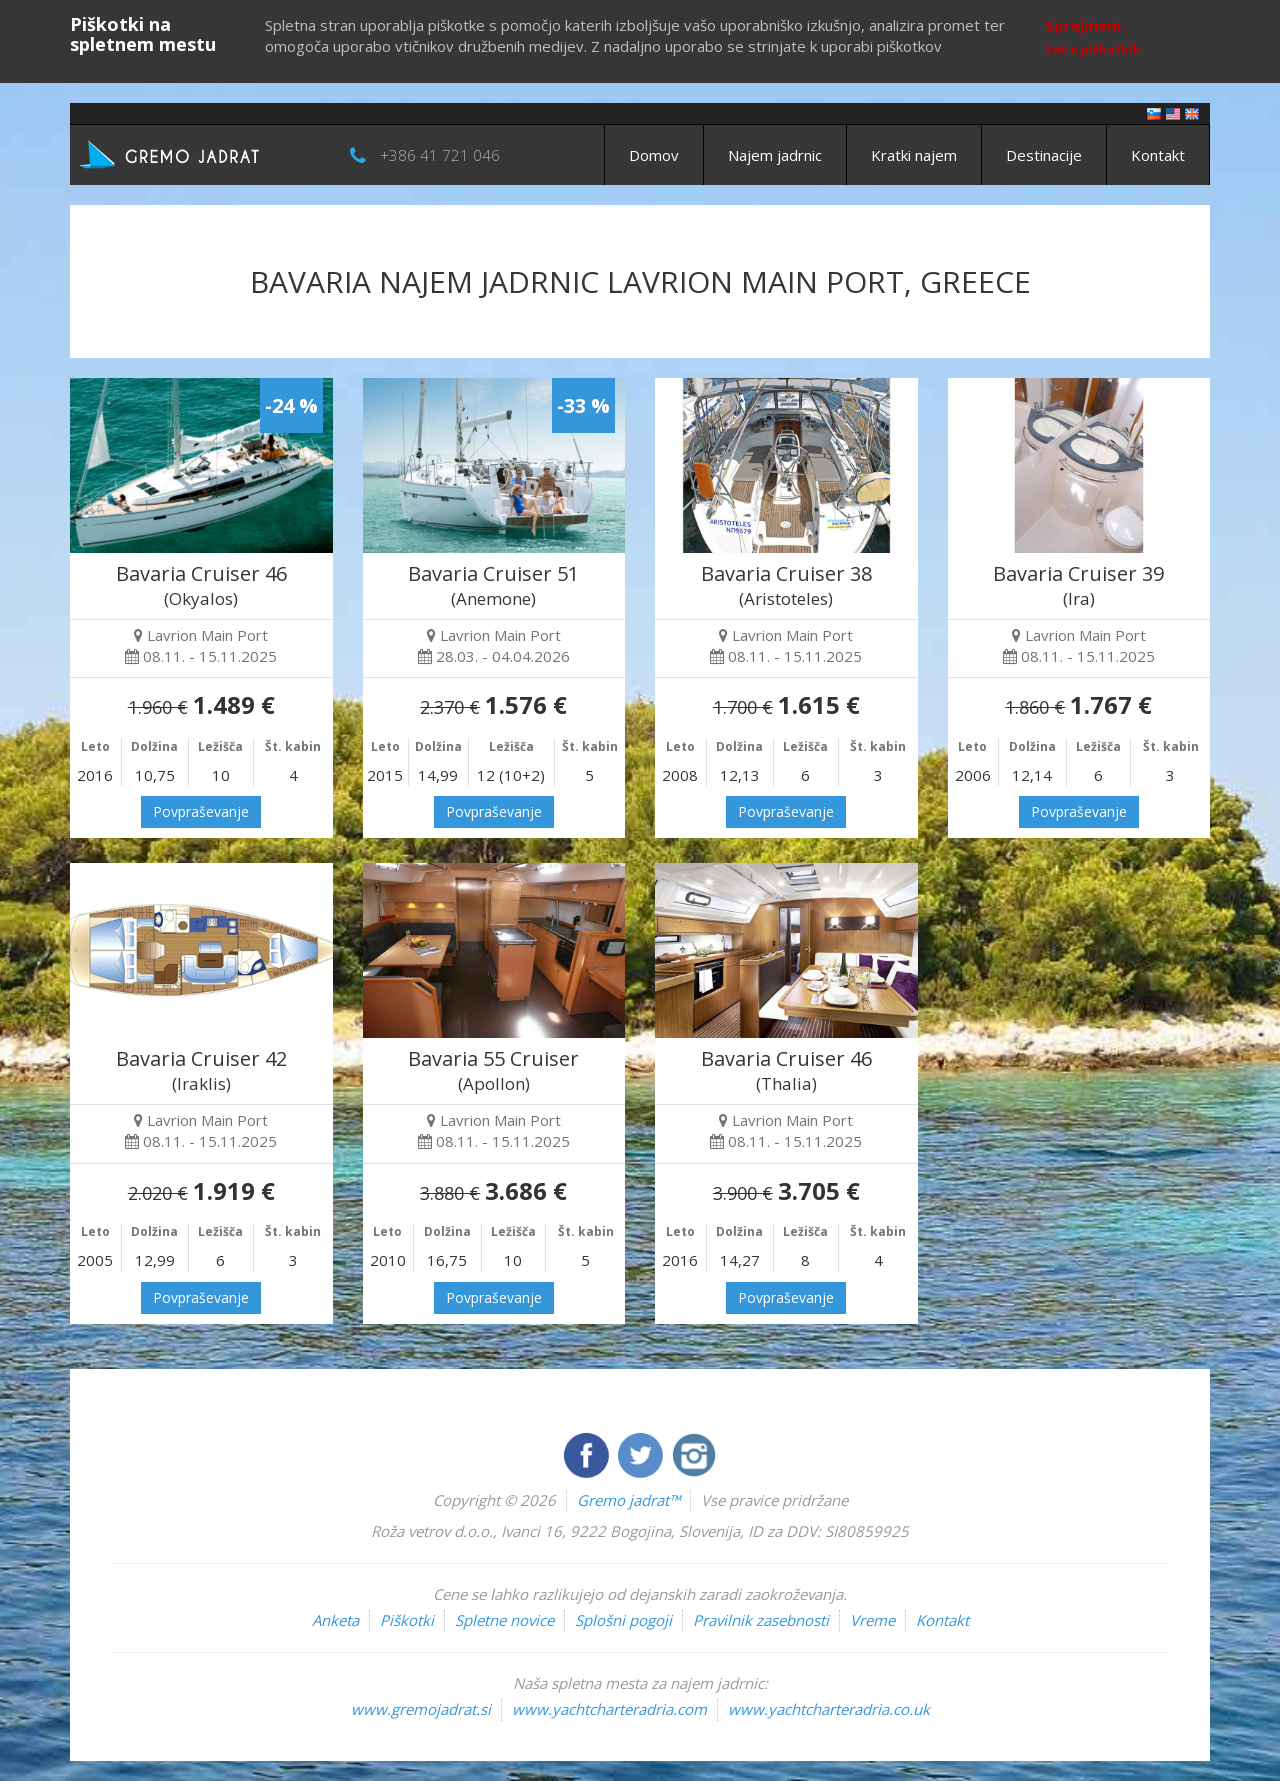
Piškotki (407, 1620)
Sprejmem (1083, 25)
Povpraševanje (201, 811)
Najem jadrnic (775, 155)
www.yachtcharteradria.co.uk (829, 1709)
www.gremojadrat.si (421, 1709)
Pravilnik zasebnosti (761, 1620)
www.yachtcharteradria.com (609, 1709)
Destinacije (1044, 155)
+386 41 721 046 (440, 155)
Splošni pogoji (623, 1620)
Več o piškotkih (1093, 49)
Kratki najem (914, 155)
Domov (654, 155)
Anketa (335, 1620)
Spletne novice (504, 1620)
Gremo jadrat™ (628, 1500)
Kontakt (1158, 155)
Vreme (872, 1620)
